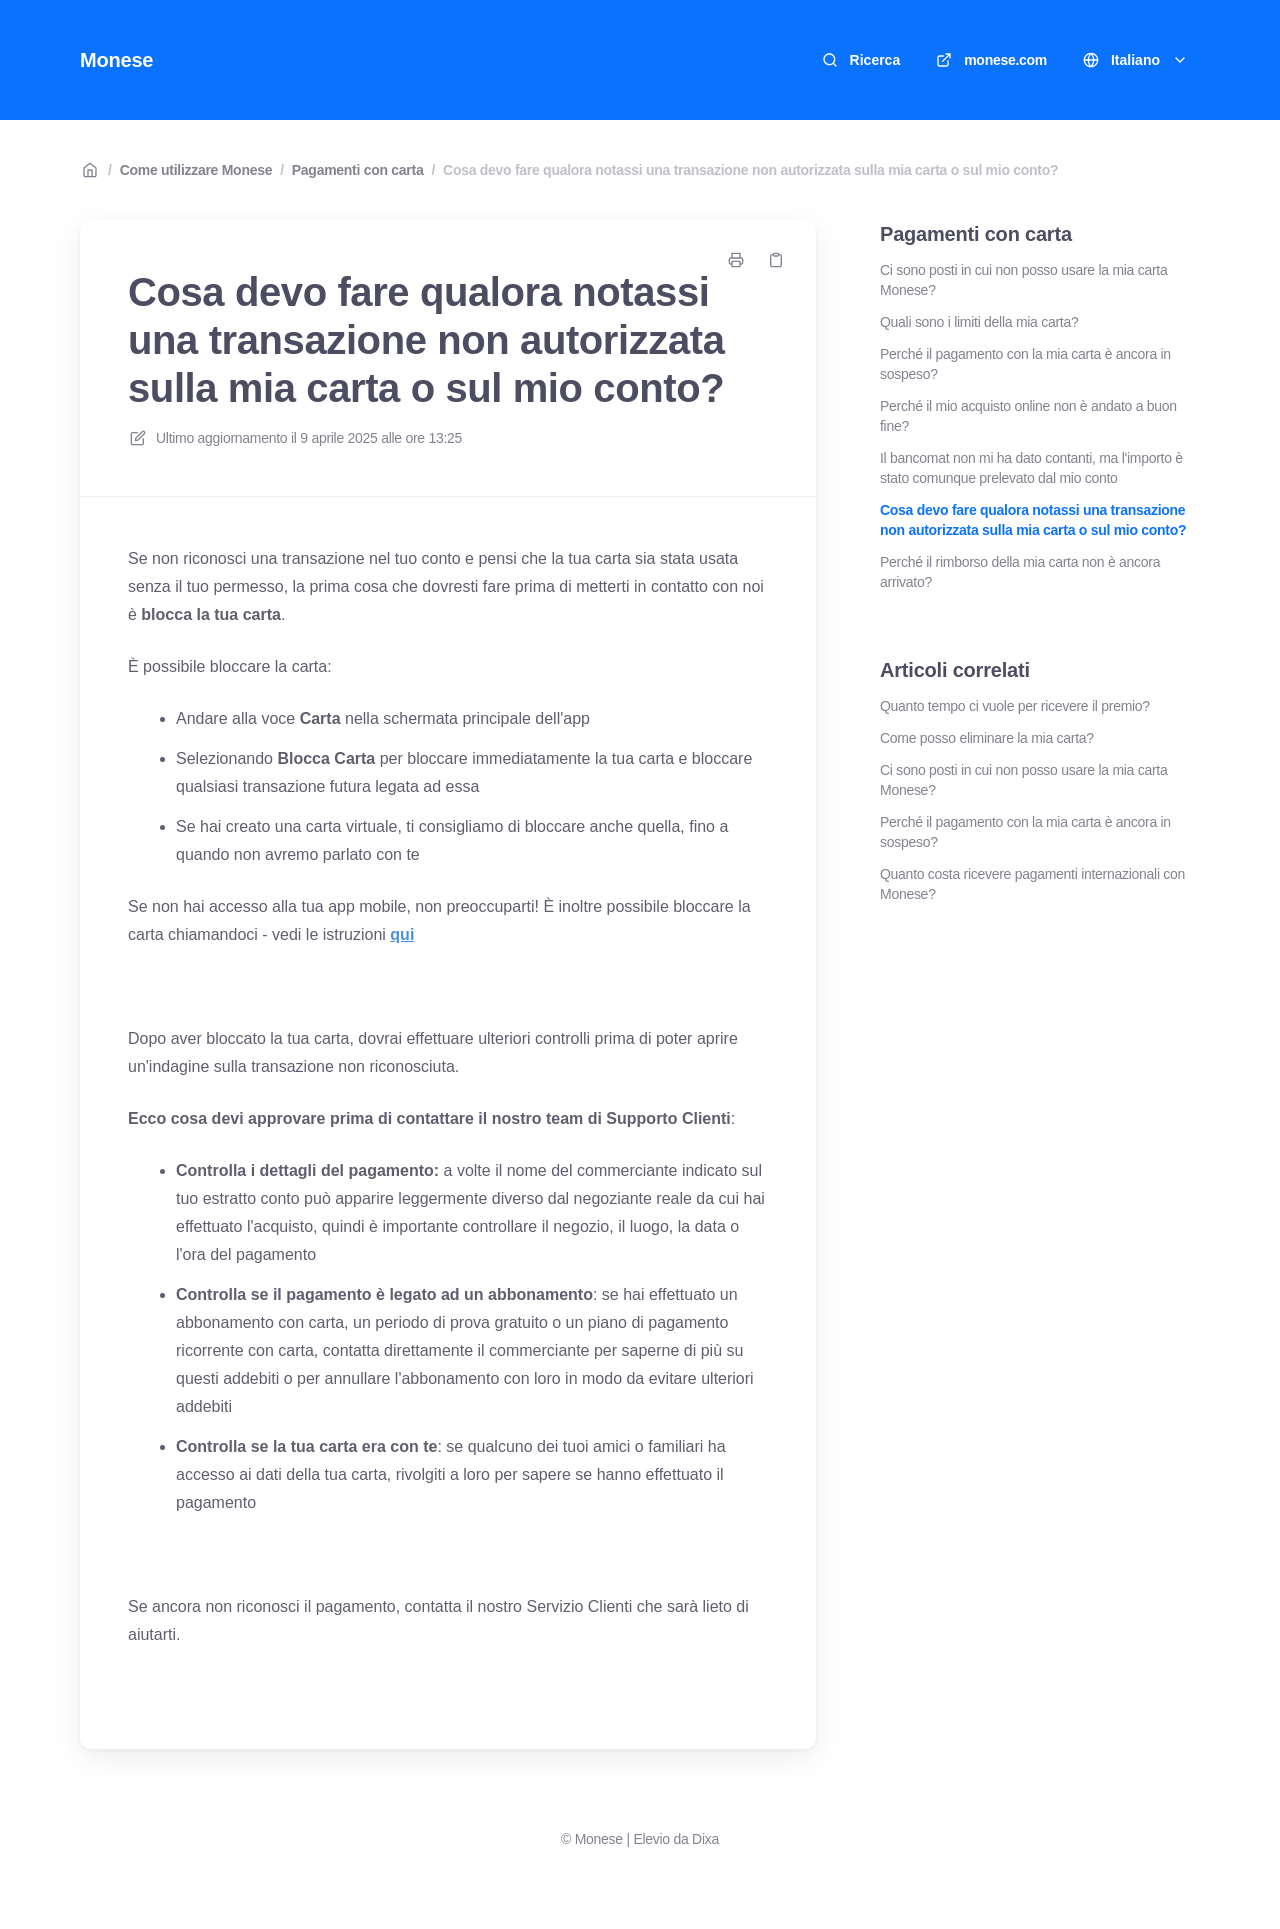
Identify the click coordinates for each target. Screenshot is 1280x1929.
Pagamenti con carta (358, 170)
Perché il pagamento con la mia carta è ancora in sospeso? (1025, 364)
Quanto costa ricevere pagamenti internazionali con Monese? (1032, 884)
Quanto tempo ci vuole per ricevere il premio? (1015, 706)
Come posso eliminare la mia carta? (987, 738)
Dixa (705, 1839)
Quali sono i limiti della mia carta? (979, 322)
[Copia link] (776, 260)
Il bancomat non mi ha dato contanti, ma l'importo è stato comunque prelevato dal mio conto (1031, 468)
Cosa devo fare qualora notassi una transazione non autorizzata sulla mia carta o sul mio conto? (750, 170)
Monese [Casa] (116, 60)
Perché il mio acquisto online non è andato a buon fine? (1028, 416)
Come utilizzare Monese (196, 170)
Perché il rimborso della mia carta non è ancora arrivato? (1020, 572)
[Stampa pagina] (736, 260)
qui (402, 934)
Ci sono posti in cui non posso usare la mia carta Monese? (1023, 280)
